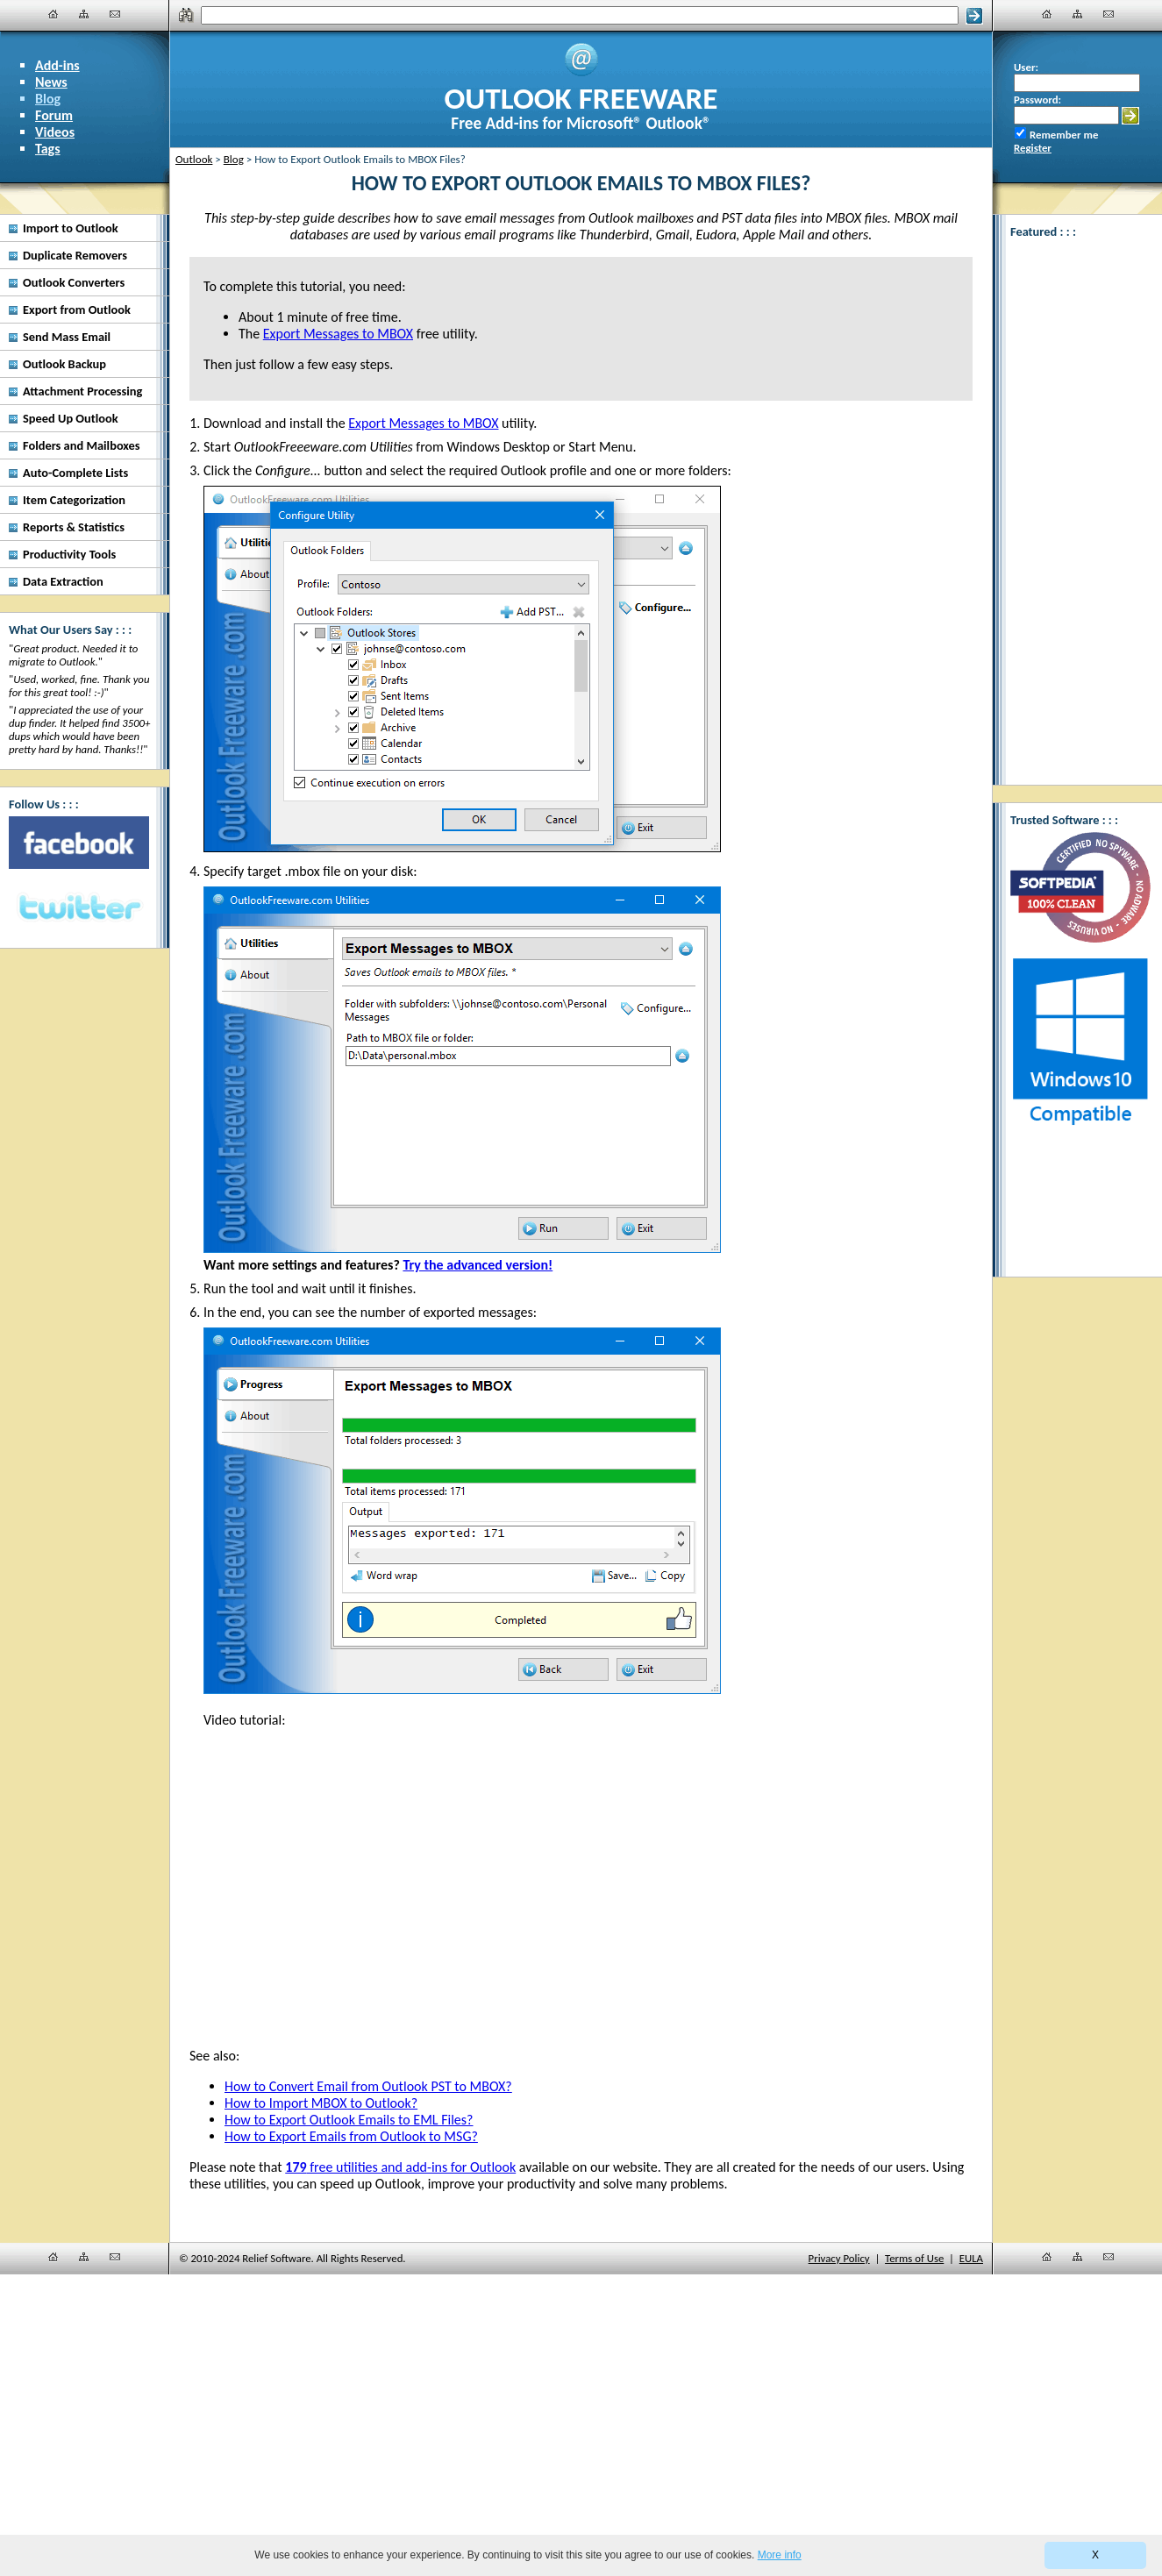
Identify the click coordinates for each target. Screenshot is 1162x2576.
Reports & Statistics (74, 527)
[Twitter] (79, 908)
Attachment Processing (82, 391)
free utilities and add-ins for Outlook (400, 2167)
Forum (54, 115)
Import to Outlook (70, 228)
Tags (48, 148)
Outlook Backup (64, 364)
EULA (971, 2258)
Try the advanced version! (477, 1264)
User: (1026, 67)
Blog (48, 98)
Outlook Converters (74, 282)
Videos (55, 132)
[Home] (53, 14)
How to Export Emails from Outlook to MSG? (351, 2136)
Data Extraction (63, 581)
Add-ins (57, 65)
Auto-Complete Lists (75, 472)
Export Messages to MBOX (423, 423)
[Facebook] (79, 842)
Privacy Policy (839, 2258)
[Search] (579, 15)
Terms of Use (914, 2258)
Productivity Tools (69, 554)
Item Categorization (74, 500)
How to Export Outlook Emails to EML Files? (349, 2119)
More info (780, 2555)
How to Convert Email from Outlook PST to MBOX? (368, 2086)
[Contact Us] (115, 14)
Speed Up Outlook (70, 418)
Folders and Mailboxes (81, 445)
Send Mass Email (66, 337)
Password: (1037, 99)
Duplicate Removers (75, 255)
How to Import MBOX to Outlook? (321, 2103)
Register (1033, 147)
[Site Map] (84, 14)
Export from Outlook (77, 309)
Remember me (1064, 134)
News (51, 82)
